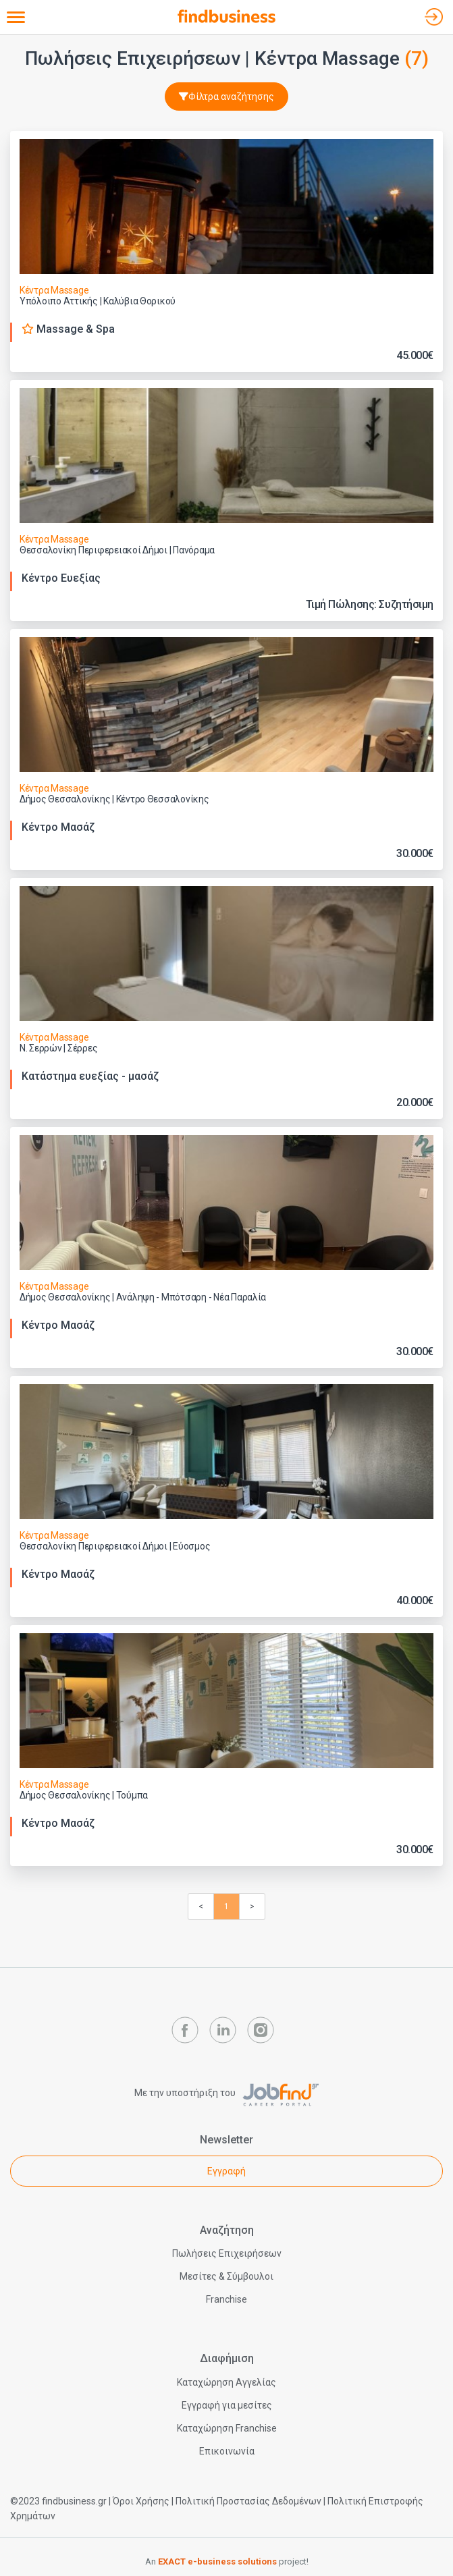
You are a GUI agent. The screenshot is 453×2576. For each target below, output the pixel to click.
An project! (227, 2561)
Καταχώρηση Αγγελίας (226, 2382)
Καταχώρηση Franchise (227, 2428)
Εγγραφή (226, 2171)
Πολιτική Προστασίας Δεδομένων (248, 2501)
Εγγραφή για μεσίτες (227, 2405)
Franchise (226, 2299)
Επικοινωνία (227, 2451)
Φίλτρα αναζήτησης (226, 96)
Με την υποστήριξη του (226, 2092)
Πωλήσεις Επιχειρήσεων (227, 2253)
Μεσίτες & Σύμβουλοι (226, 2276)
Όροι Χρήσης (141, 2501)
